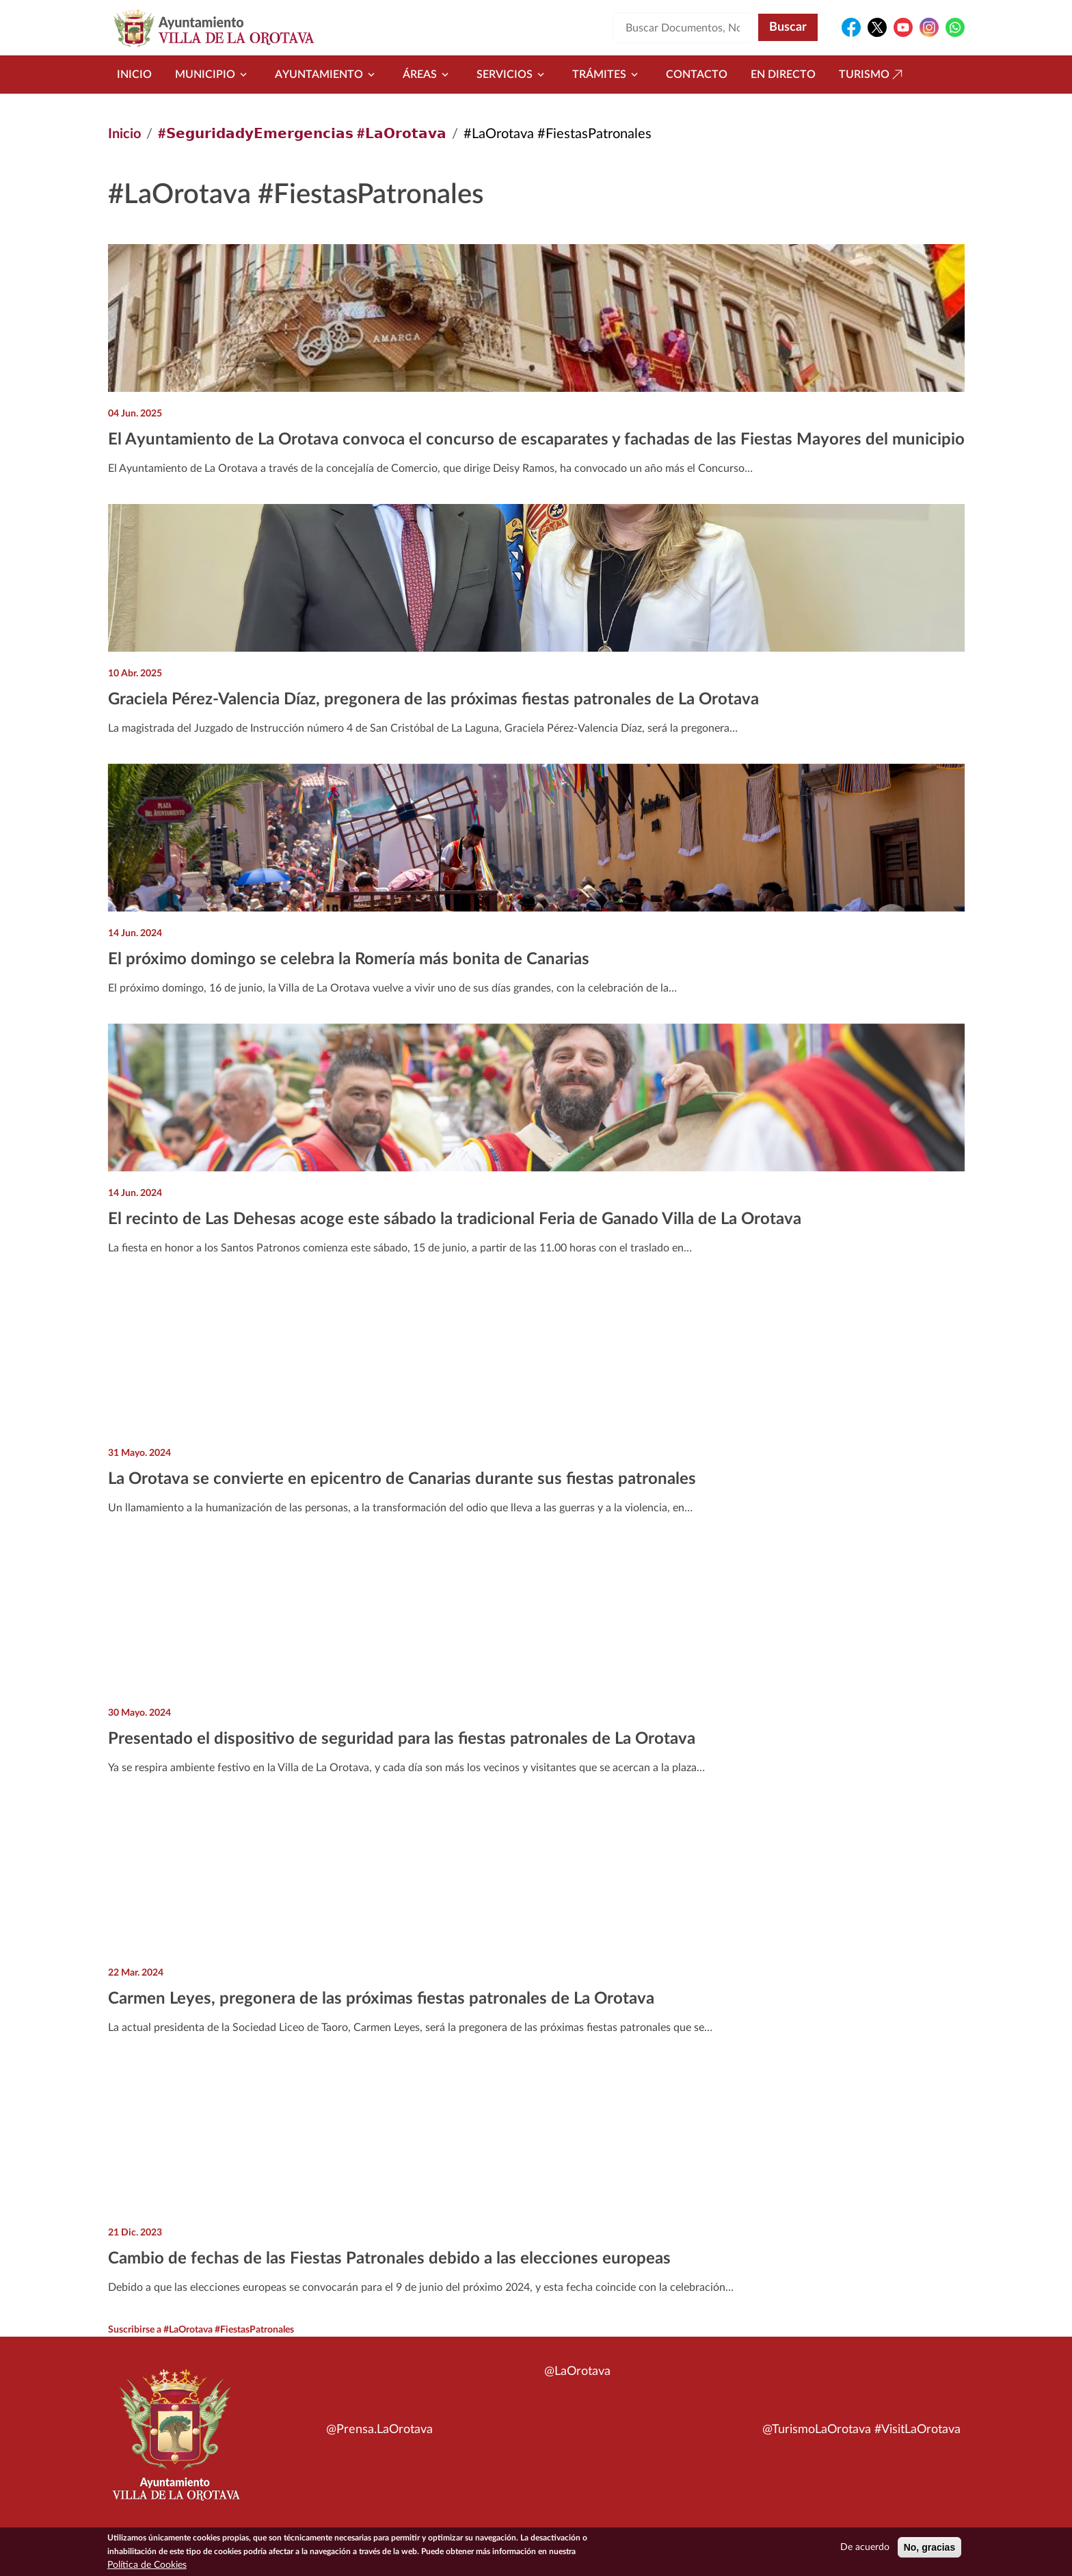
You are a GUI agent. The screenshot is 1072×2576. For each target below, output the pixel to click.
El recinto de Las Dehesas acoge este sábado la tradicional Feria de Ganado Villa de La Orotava (454, 1219)
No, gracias (929, 2547)
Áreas (428, 74)
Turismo (872, 74)
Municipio (213, 74)
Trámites (607, 74)
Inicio (134, 74)
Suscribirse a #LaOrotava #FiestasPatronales (201, 2330)
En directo (783, 74)
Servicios (513, 74)
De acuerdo (864, 2548)
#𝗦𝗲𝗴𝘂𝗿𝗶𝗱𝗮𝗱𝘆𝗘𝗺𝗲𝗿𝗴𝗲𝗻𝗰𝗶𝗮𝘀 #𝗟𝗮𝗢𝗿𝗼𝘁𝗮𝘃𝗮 (302, 134)
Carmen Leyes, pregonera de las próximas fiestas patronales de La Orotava (381, 1999)
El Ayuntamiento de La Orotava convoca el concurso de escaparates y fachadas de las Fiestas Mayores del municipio (536, 439)
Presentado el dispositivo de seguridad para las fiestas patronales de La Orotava (401, 1739)
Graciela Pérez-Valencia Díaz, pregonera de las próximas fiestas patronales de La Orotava (433, 699)
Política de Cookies (147, 2566)
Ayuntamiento (327, 74)
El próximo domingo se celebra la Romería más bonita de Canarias (348, 959)
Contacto (696, 74)
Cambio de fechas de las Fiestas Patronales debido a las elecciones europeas (389, 2258)
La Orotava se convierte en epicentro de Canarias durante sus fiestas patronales (402, 1479)
